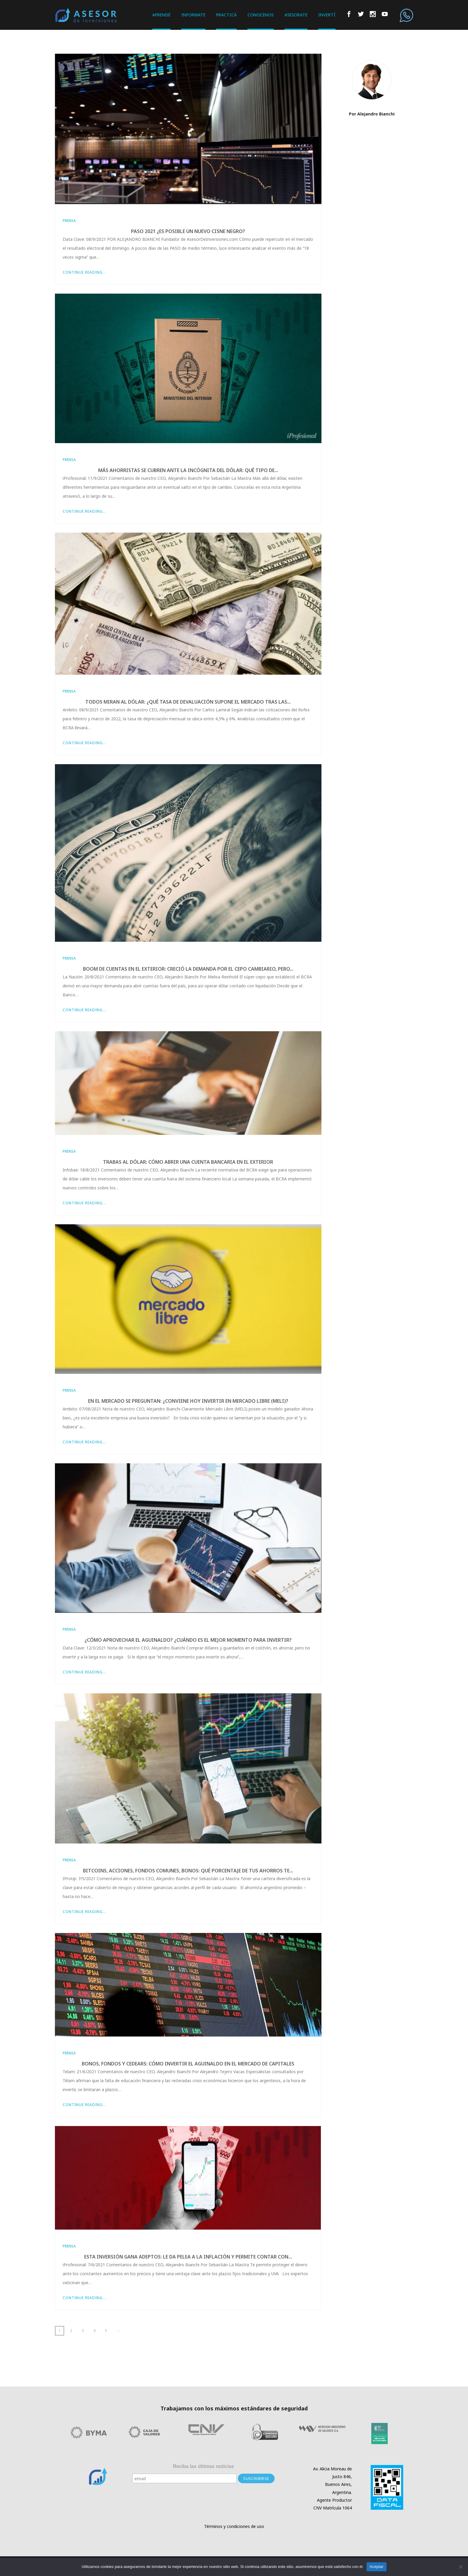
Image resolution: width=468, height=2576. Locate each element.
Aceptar (377, 2566)
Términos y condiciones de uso (234, 2526)
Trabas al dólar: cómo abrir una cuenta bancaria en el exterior (188, 1162)
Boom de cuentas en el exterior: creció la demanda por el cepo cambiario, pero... (188, 969)
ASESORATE (295, 15)
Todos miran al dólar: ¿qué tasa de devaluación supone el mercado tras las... (188, 702)
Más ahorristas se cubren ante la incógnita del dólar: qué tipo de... (188, 470)
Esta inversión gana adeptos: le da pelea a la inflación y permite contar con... (188, 2256)
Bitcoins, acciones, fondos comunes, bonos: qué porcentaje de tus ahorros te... (188, 1870)
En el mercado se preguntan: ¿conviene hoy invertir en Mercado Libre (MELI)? (188, 1401)
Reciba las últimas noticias (203, 2466)
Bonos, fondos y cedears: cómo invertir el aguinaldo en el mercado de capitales (188, 2063)
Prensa (69, 220)
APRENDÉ (161, 15)
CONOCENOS (260, 15)
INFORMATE (193, 15)
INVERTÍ (326, 15)
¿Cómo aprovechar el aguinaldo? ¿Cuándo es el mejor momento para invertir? (188, 1640)
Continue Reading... (84, 272)
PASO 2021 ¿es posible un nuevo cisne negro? (188, 231)
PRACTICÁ (226, 15)
